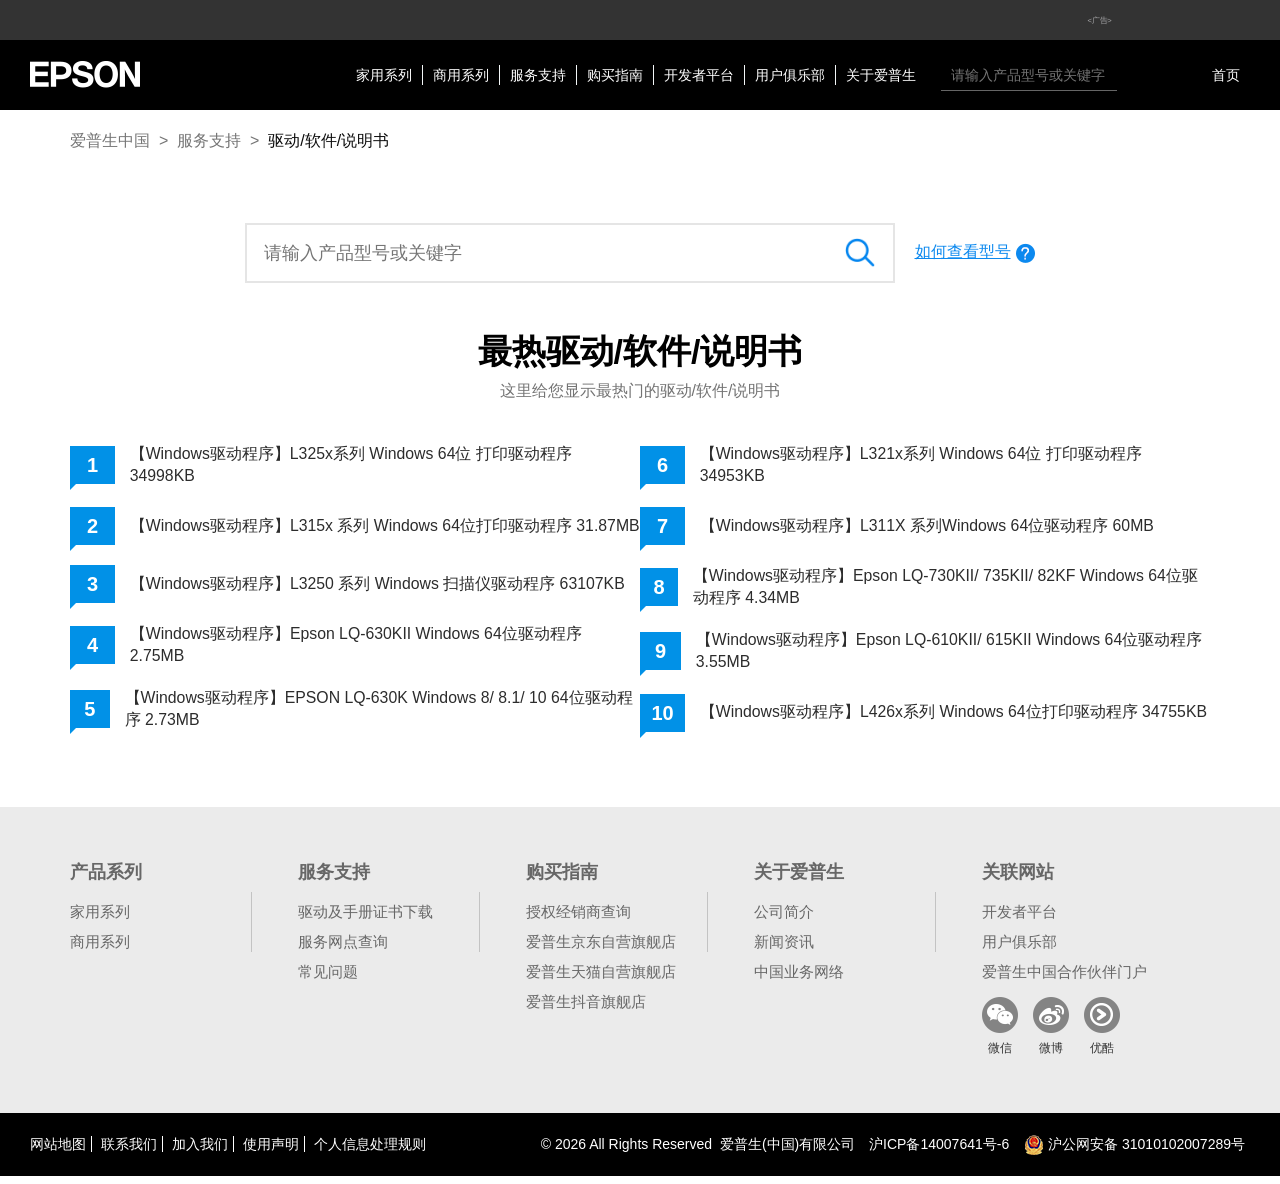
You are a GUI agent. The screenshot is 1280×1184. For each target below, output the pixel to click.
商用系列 (461, 75)
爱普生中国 (110, 140)
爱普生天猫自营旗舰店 (601, 979)
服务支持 (538, 75)
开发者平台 (699, 75)
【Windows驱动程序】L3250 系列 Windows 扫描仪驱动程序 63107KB (379, 590)
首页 (1226, 75)
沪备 (939, 1152)
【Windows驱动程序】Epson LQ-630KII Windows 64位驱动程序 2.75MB (357, 651)
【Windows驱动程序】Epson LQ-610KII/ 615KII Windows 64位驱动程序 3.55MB (951, 651)
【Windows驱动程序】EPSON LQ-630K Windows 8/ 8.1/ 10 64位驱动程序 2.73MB (380, 716)
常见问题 (328, 979)
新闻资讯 (784, 949)
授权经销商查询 (578, 919)
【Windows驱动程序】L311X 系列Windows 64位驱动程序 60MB (928, 525)
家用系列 (384, 75)
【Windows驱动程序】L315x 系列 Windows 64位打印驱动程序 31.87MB (352, 528)
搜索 (1137, 75)
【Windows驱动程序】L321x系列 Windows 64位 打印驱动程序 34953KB (922, 464)
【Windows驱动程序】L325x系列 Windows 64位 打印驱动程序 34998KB (352, 464)
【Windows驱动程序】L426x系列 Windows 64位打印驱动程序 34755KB (920, 716)
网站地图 (58, 1152)
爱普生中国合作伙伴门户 (1064, 979)
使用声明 (271, 1152)
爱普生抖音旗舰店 (586, 1009)
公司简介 (784, 919)
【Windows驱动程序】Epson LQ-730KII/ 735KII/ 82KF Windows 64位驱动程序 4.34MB (948, 586)
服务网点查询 (343, 949)
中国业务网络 (799, 979)
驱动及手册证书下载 (365, 919)
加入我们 (200, 1152)
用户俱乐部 (790, 75)
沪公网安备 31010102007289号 (1134, 1152)
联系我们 (129, 1152)
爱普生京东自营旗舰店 (601, 949)
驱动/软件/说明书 (328, 140)
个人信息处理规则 (370, 1152)
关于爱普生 (881, 75)
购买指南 (615, 75)
